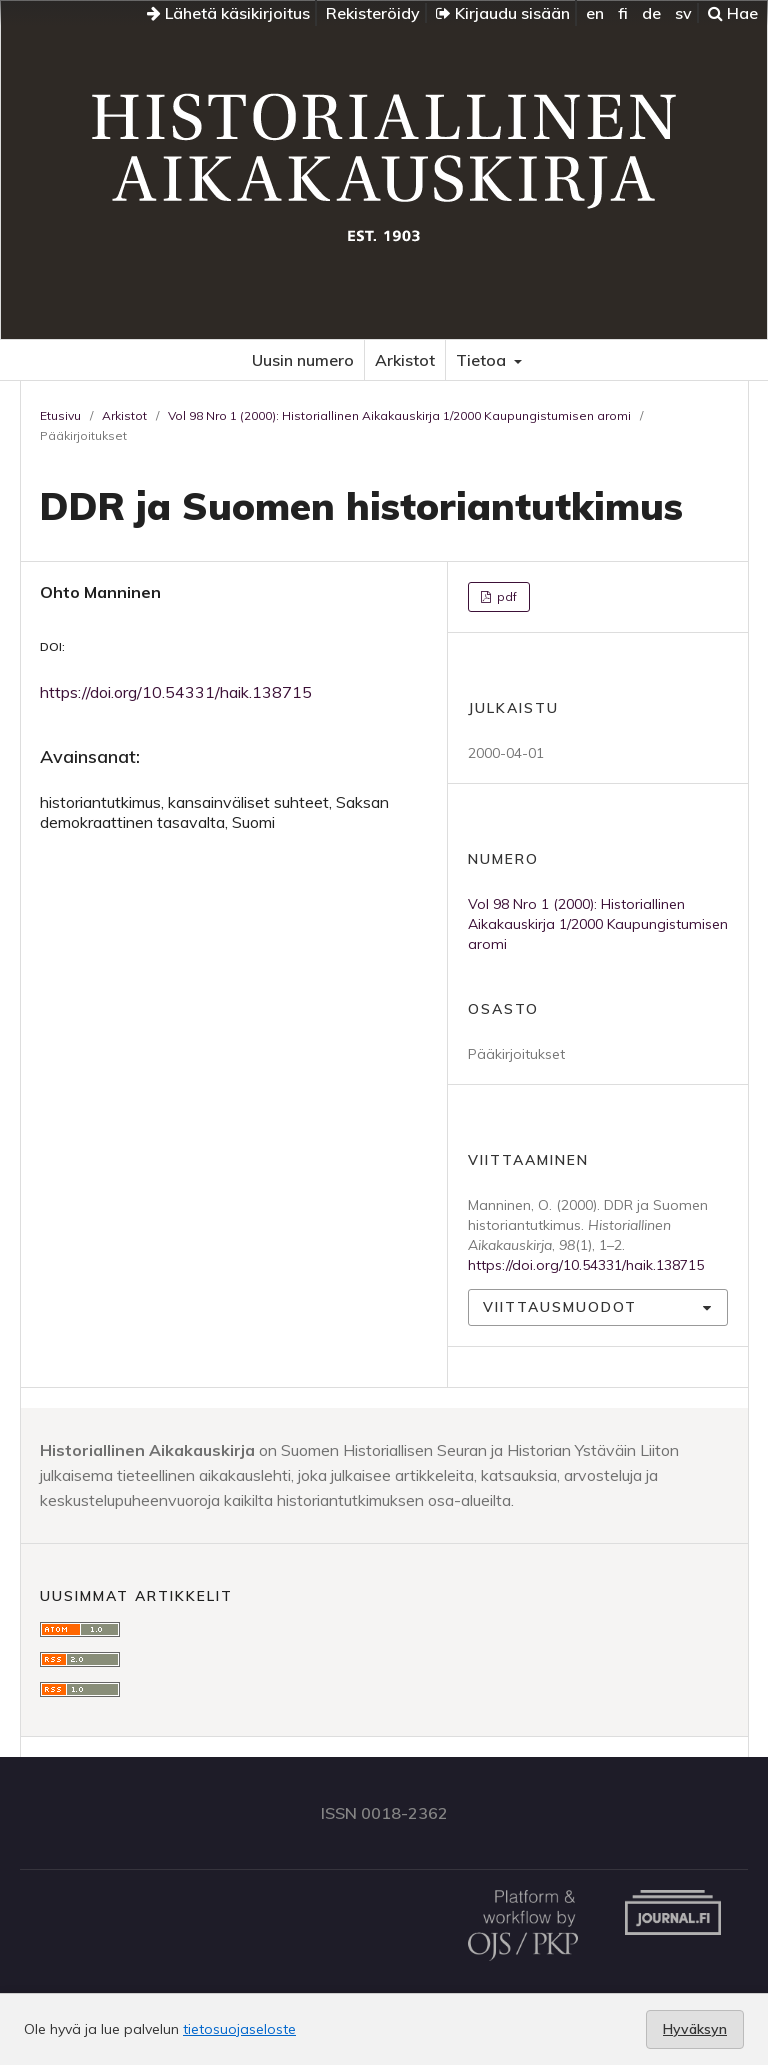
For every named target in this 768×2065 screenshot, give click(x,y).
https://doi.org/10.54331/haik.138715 (176, 692)
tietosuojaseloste (239, 2029)
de (651, 13)
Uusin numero (303, 360)
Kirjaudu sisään (503, 13)
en (595, 13)
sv (683, 13)
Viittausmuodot (560, 1307)
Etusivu (60, 415)
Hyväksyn (695, 2029)
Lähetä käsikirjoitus (228, 13)
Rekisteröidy (373, 13)
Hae (733, 13)
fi (623, 13)
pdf (505, 596)
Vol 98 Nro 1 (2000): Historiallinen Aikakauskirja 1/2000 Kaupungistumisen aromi (399, 415)
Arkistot (405, 360)
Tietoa (483, 360)
